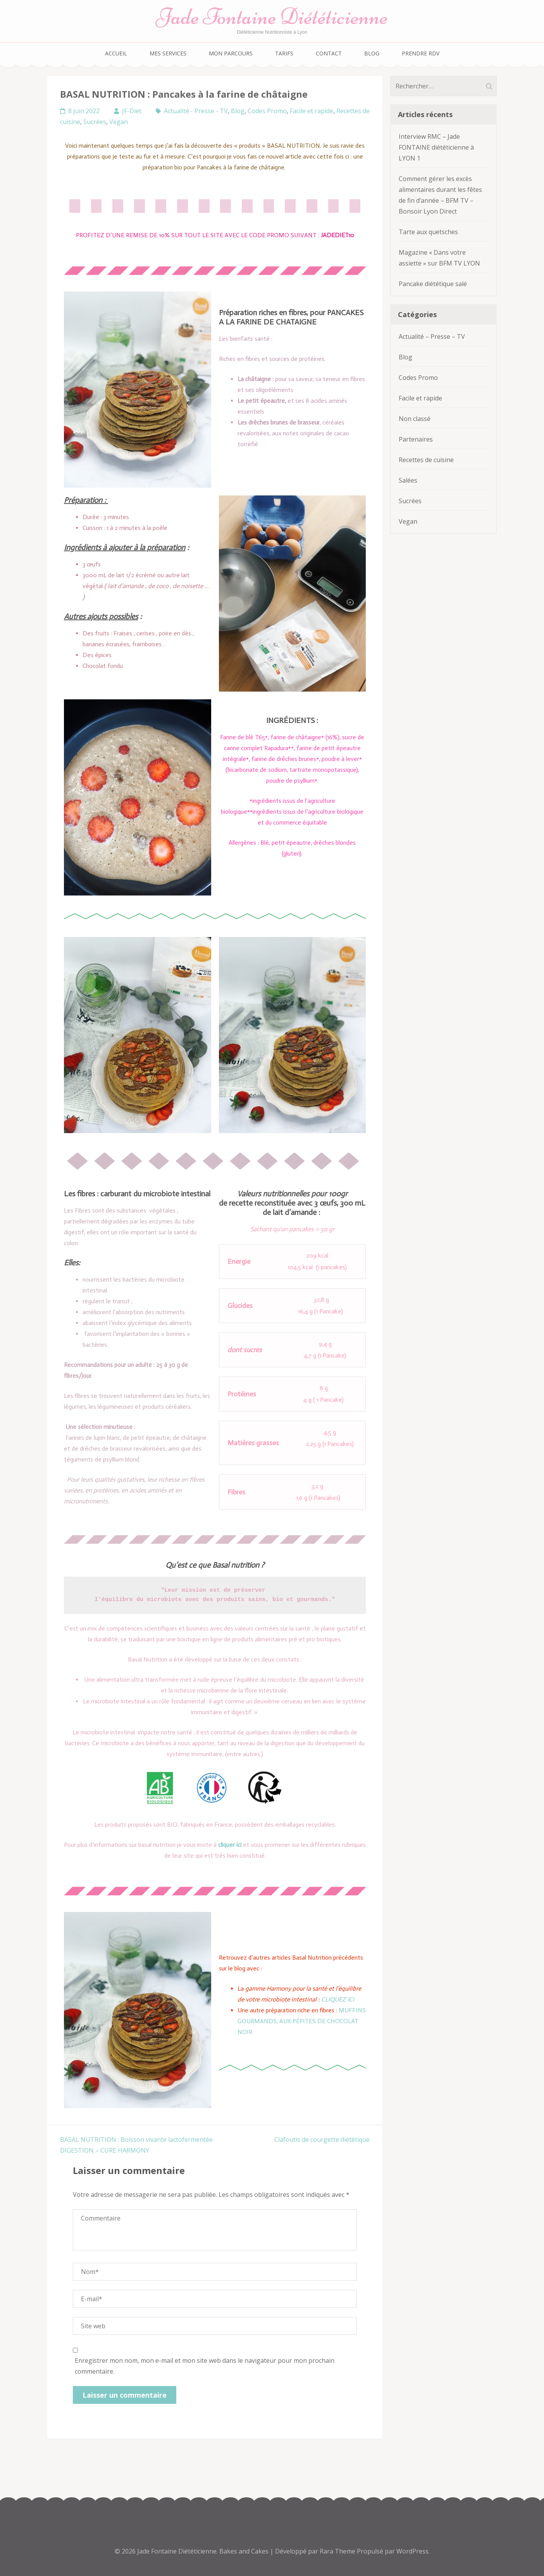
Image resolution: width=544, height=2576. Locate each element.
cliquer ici (229, 1844)
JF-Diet (131, 111)
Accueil (116, 53)
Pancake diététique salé (433, 284)
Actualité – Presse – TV (432, 336)
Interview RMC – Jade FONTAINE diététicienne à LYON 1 (436, 147)
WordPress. (413, 2551)
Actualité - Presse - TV (196, 111)
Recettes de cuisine (426, 460)
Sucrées (94, 121)
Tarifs (284, 53)
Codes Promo (267, 111)
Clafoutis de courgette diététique (322, 2139)
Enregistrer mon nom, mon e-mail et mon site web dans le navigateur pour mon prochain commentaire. (204, 2366)
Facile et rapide (311, 111)
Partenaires (416, 439)
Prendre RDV (420, 53)
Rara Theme (338, 2551)
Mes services (168, 53)
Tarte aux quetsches (428, 232)
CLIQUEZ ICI (338, 1999)
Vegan (118, 121)
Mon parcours (231, 53)
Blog (371, 53)
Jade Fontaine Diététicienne (272, 16)
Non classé (414, 418)
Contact (329, 53)
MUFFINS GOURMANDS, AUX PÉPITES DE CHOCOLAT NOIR (302, 2021)
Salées (408, 480)
